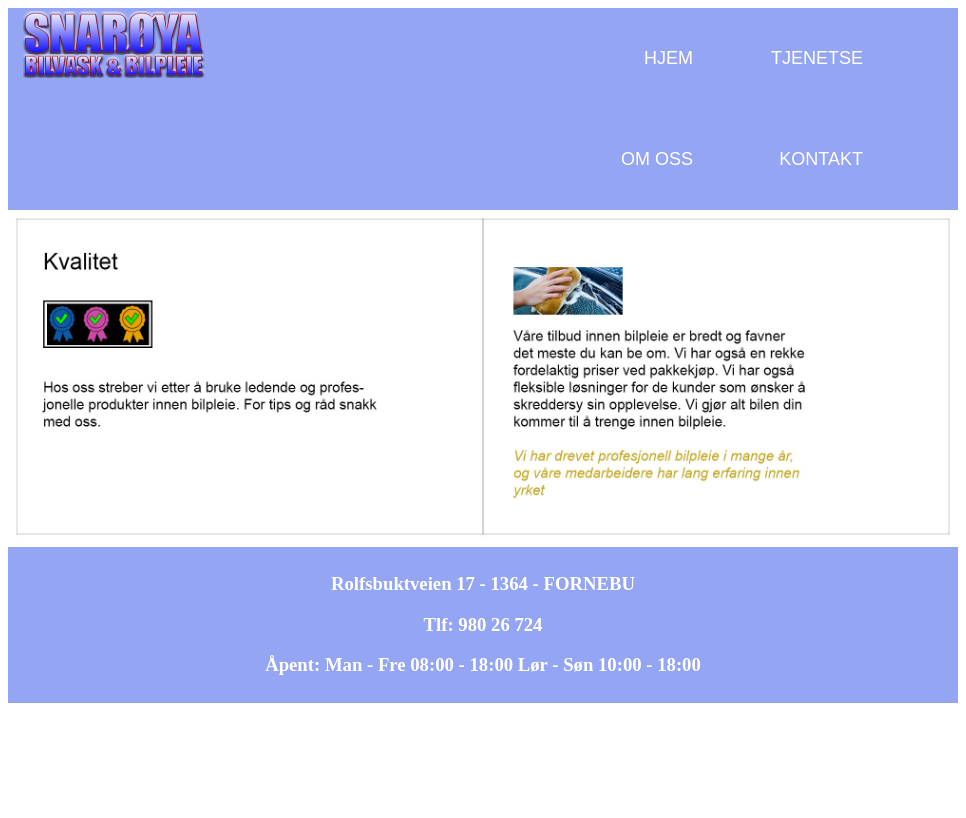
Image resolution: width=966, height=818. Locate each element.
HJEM (668, 58)
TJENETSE (817, 58)
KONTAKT (821, 159)
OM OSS (657, 159)
